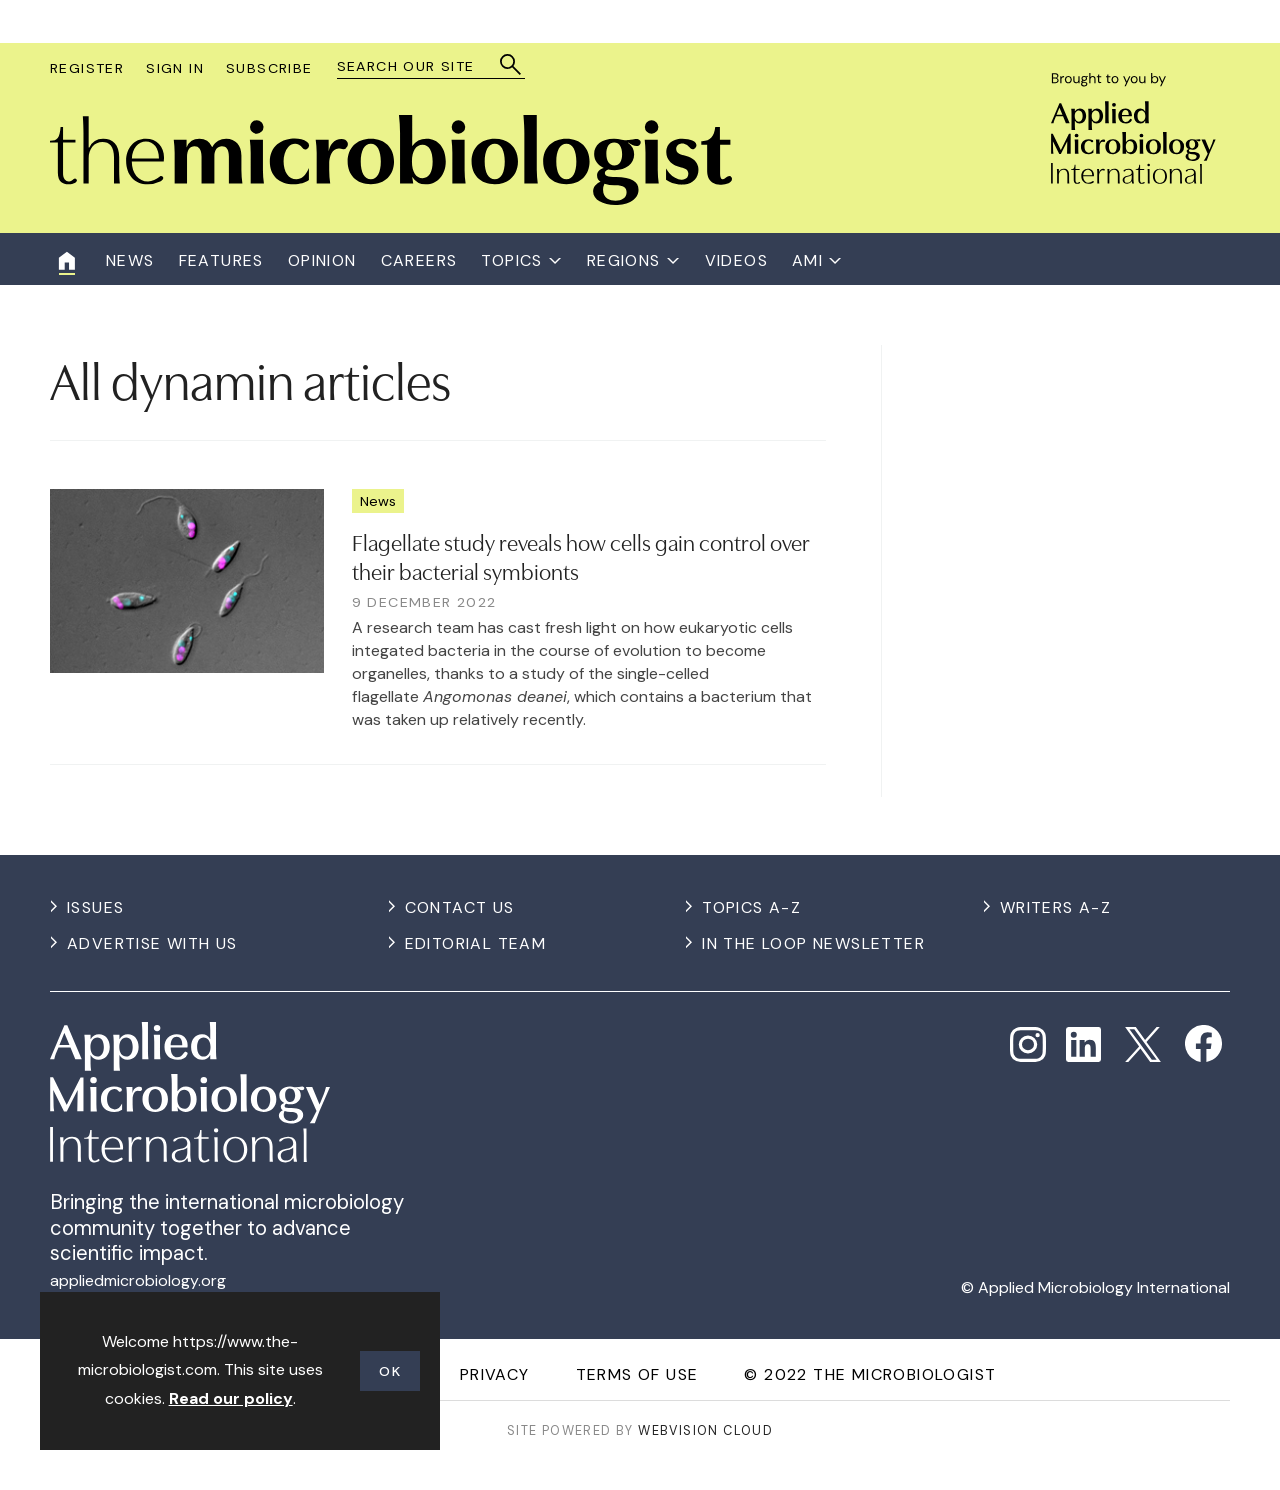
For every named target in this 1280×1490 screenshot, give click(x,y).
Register (87, 68)
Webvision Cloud (705, 1430)
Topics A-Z (751, 907)
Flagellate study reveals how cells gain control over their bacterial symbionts (581, 555)
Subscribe (269, 68)
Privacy (495, 1374)
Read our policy (231, 1398)
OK (390, 1371)
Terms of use (637, 1374)
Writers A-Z (1055, 907)
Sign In (175, 68)
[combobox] (421, 66)
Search (511, 64)
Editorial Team (476, 943)
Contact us (460, 907)
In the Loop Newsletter (813, 943)
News (378, 501)
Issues (95, 907)
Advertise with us (152, 943)
